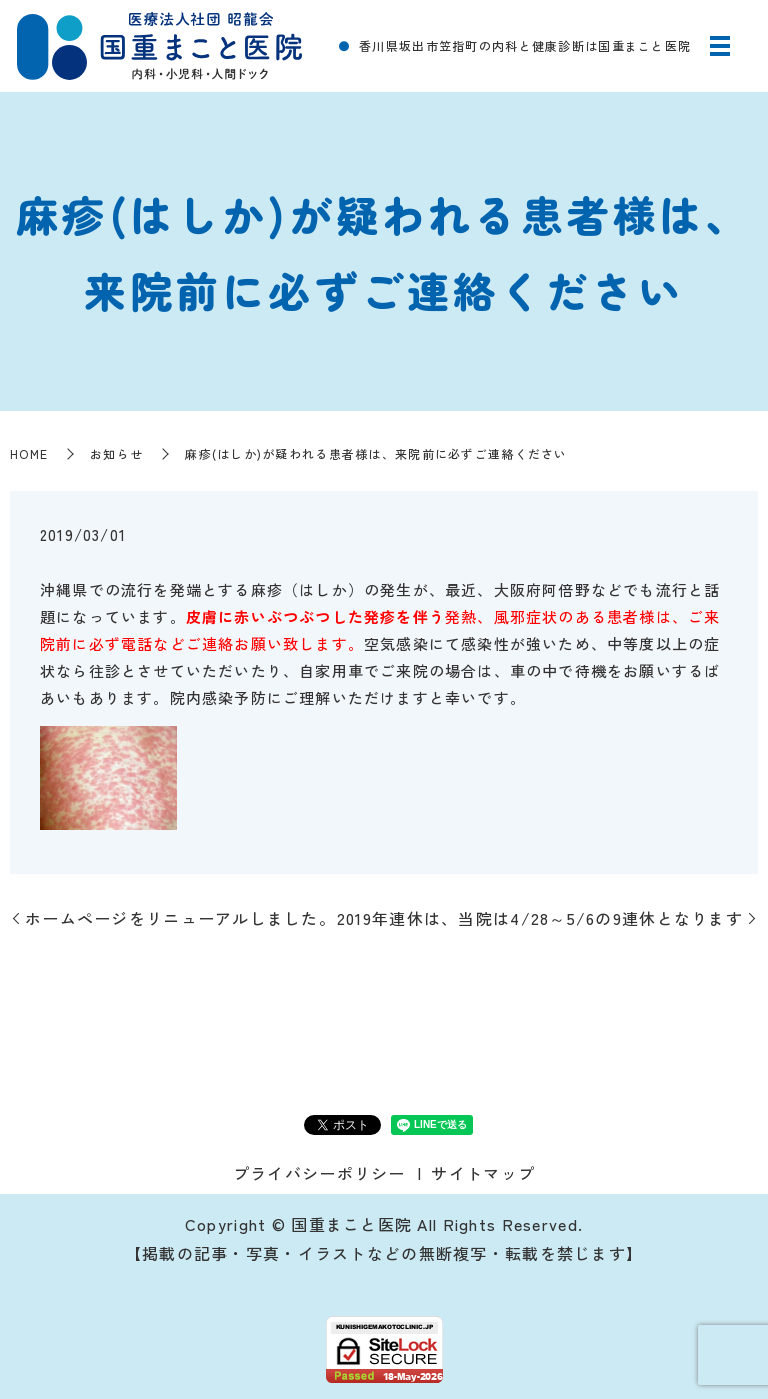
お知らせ (116, 453)
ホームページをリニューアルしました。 (180, 918)
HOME (29, 453)
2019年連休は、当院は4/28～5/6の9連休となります (540, 918)
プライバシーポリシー (319, 1173)
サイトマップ (483, 1173)
